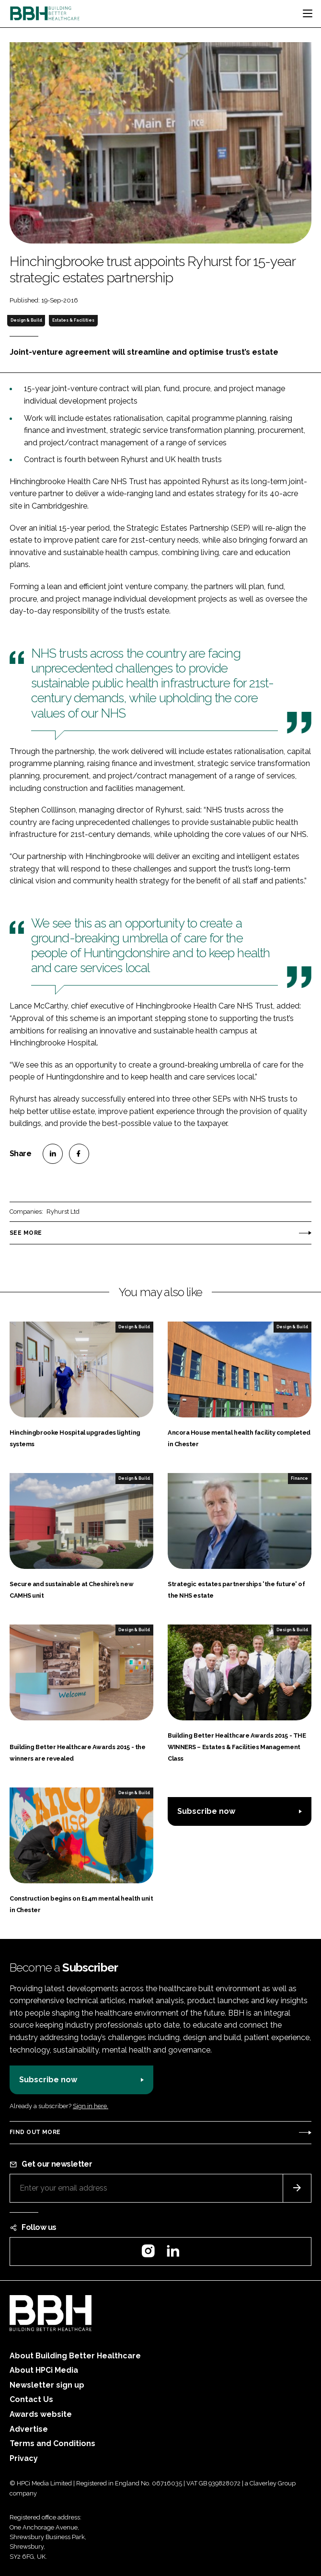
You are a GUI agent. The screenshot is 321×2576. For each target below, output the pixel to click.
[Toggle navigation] (307, 13)
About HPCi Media (44, 2370)
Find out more (35, 2132)
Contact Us (31, 2399)
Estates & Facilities (73, 320)
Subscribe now (206, 1811)
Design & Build (26, 320)
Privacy (24, 2458)
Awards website (41, 2414)
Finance (299, 1478)
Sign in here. (90, 2106)
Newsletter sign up (47, 2385)
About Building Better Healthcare (75, 2355)
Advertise (29, 2429)
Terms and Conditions (52, 2443)
